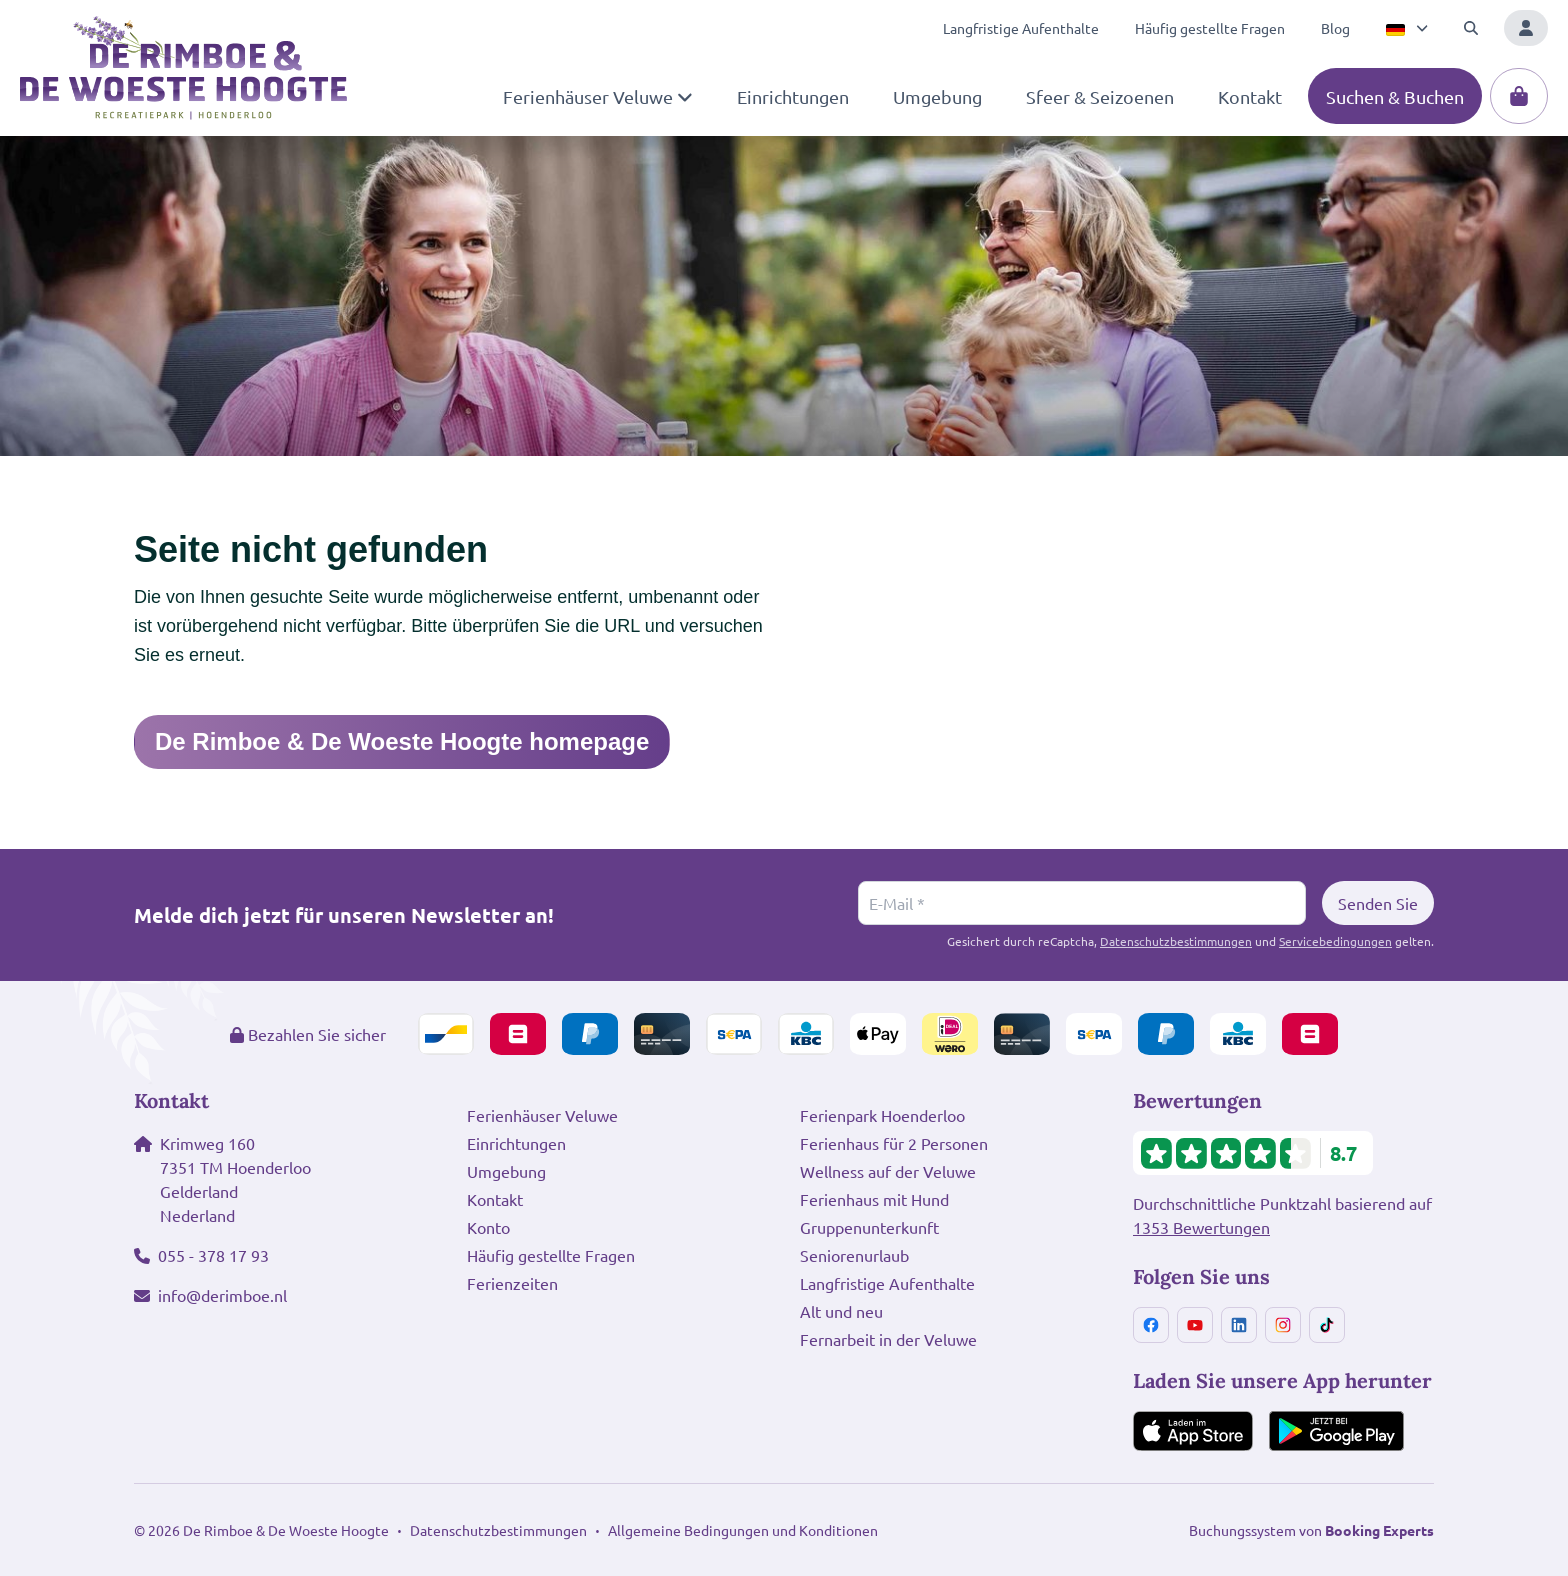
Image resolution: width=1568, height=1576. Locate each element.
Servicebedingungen (1335, 941)
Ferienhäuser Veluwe (542, 1115)
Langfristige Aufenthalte (887, 1283)
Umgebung (506, 1171)
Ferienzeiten (512, 1283)
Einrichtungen (516, 1143)
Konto (488, 1227)
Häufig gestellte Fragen (551, 1255)
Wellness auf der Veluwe (888, 1171)
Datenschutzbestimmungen (1176, 941)
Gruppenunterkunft (869, 1227)
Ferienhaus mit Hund (874, 1199)
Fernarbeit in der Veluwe (888, 1339)
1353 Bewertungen (1201, 1227)
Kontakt (495, 1199)
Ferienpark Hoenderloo (882, 1115)
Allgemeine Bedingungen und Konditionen (743, 1530)
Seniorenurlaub (854, 1255)
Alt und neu (841, 1311)
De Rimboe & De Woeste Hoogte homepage (402, 741)
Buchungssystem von (1311, 1530)
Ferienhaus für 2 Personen (894, 1143)
